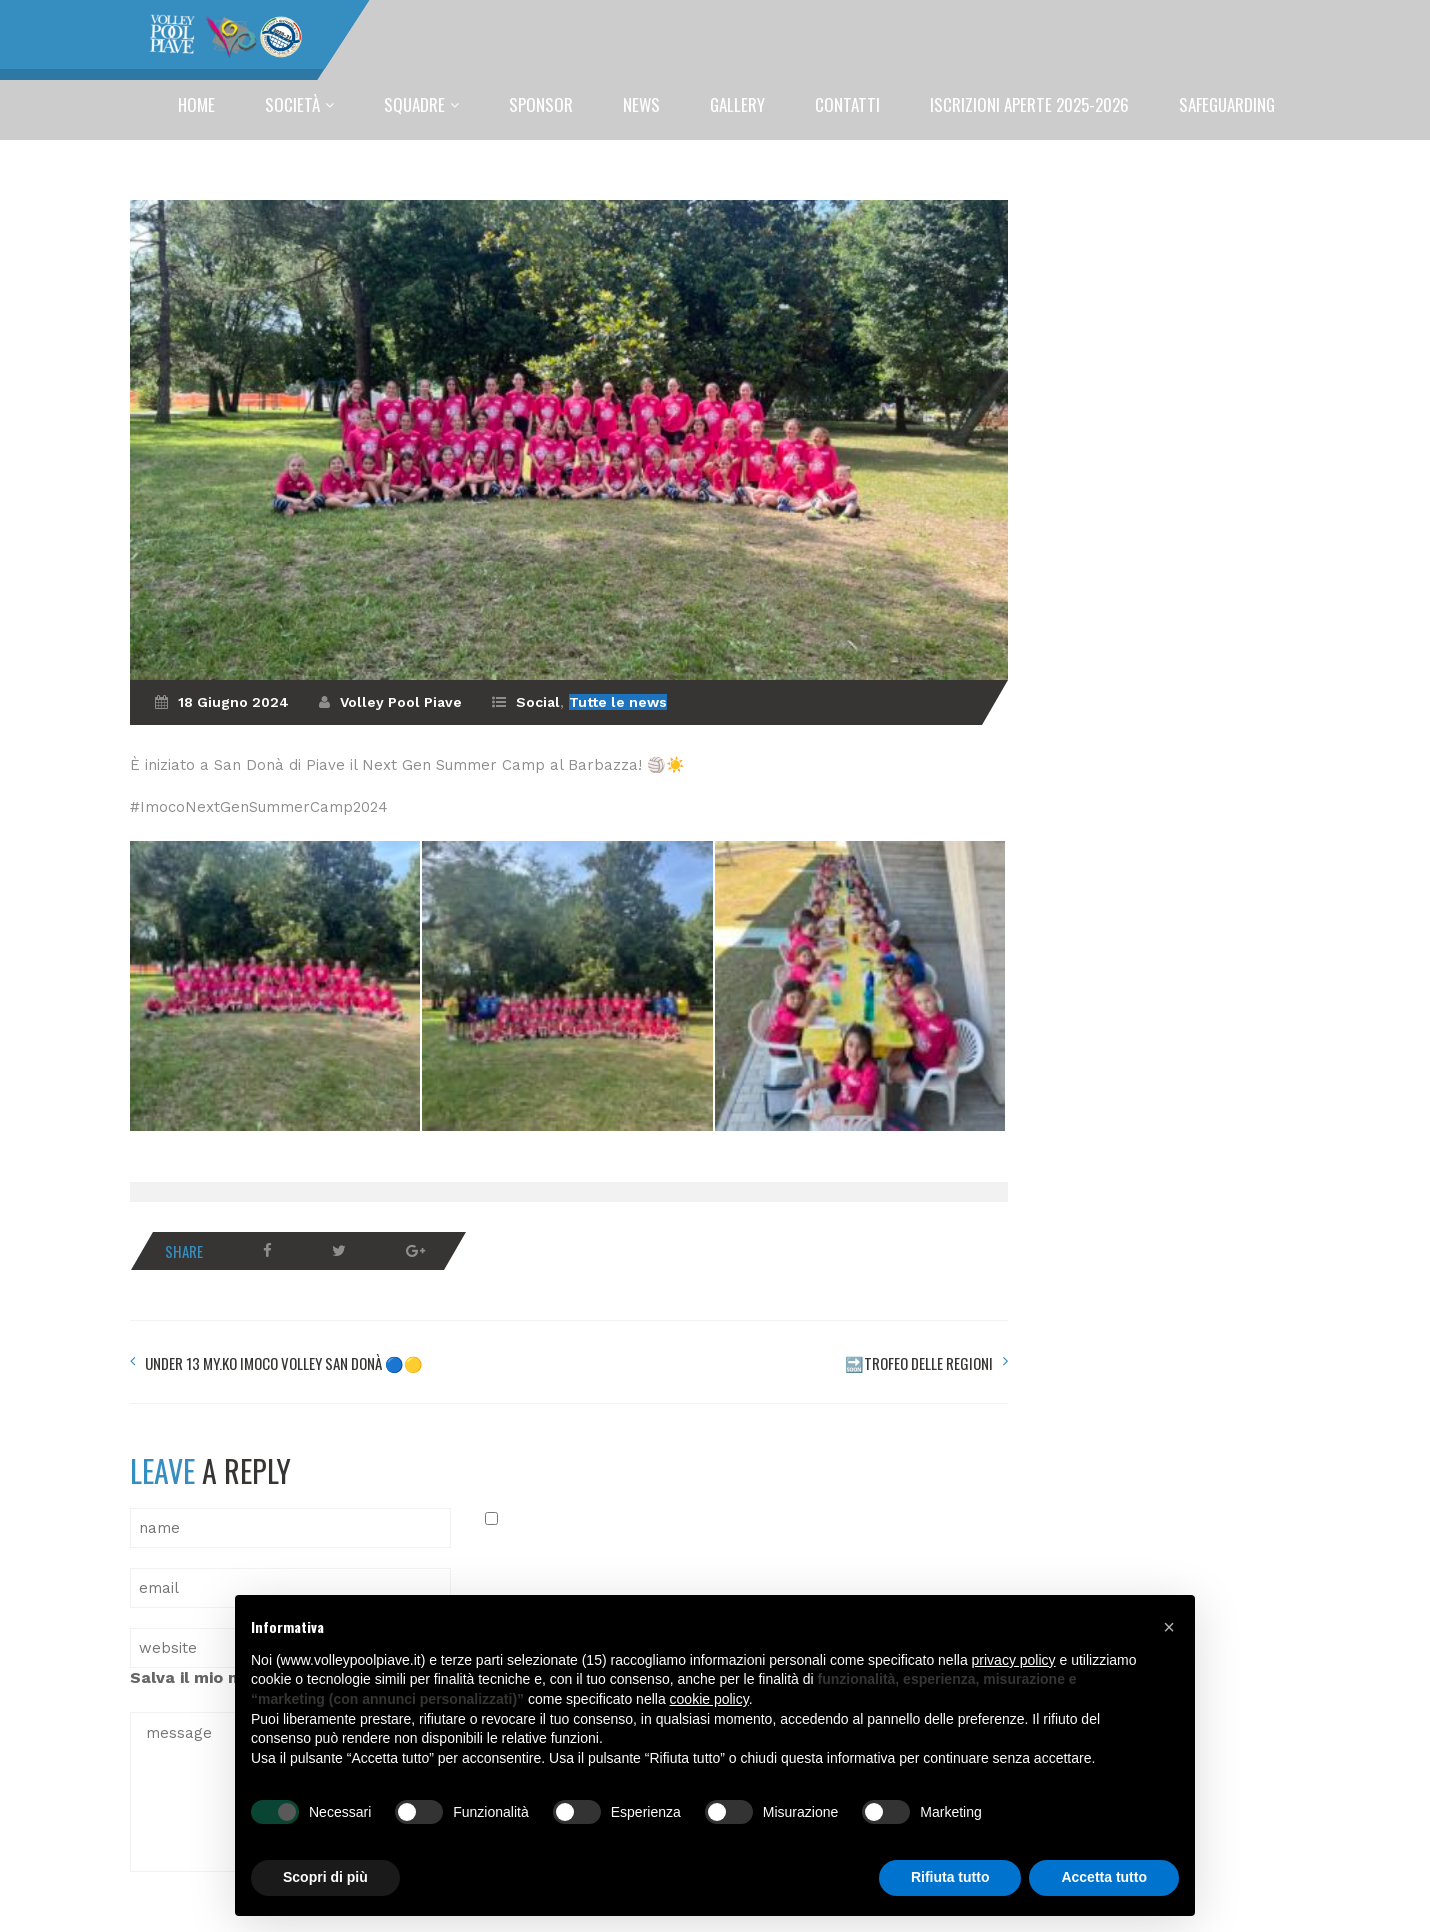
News (641, 104)
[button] (1169, 1627)
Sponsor (541, 104)
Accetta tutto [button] (1104, 1877)
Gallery (737, 104)
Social (538, 702)
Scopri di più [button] (325, 1877)
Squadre (414, 104)
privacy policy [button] (1014, 1660)
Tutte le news (618, 702)
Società (292, 104)
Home (196, 104)
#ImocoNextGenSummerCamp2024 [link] (259, 807)
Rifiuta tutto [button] (950, 1877)
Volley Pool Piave (401, 702)
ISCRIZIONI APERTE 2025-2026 (1029, 104)
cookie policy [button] (709, 1699)
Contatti (847, 104)
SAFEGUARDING (1227, 104)
